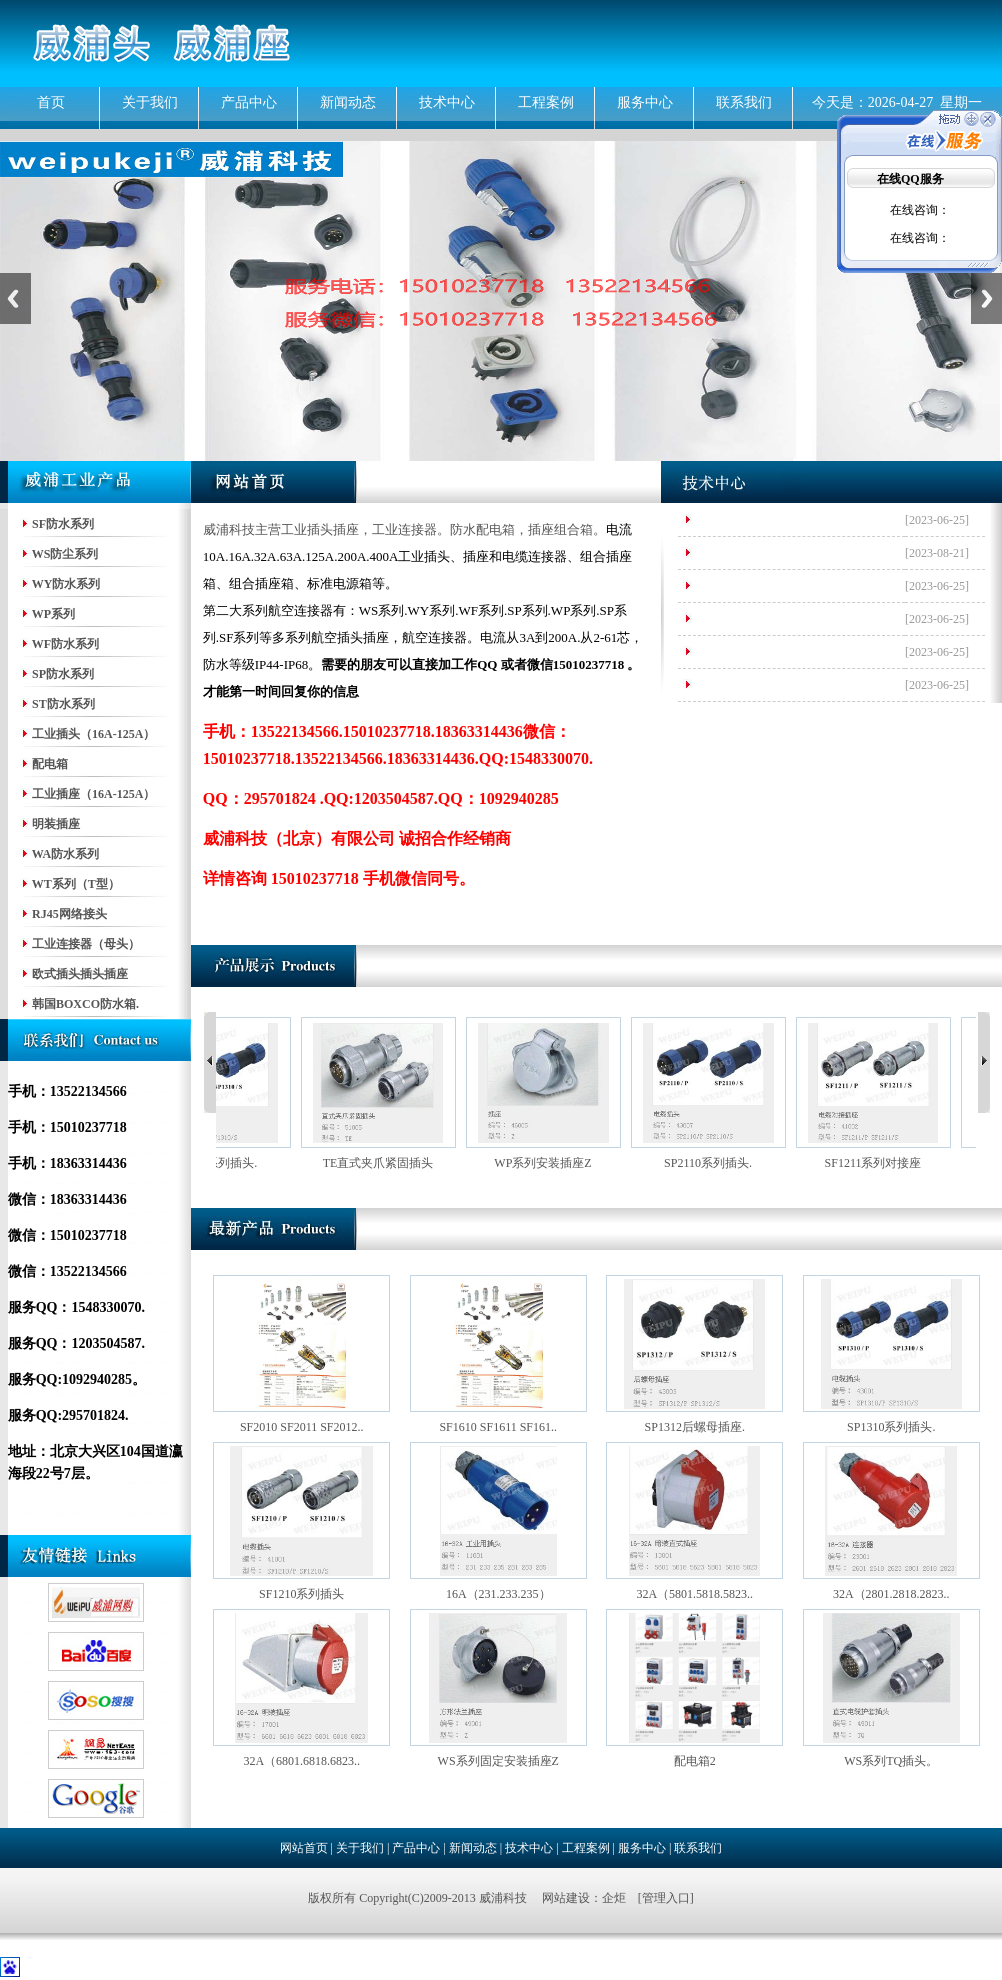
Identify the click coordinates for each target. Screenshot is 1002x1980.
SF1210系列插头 (301, 1594)
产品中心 (249, 102)
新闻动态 (348, 102)
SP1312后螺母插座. (695, 1427)
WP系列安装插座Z (553, 1163)
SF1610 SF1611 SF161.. (498, 1427)
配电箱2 (695, 1761)
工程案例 (546, 102)
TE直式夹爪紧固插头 (389, 1163)
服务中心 (645, 102)
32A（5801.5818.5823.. (694, 1594)
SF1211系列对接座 (884, 1163)
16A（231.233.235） (498, 1594)
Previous (15, 298)
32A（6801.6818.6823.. (301, 1761)
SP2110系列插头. (719, 1163)
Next (986, 298)
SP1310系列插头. (224, 1163)
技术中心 (447, 102)
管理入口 (666, 1898)
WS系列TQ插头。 (891, 1761)
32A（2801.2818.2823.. (891, 1594)
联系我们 (744, 102)
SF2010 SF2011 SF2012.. (302, 1427)
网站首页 (304, 1848)
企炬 (614, 1898)
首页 (51, 102)
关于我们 (150, 102)
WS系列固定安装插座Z (498, 1761)
